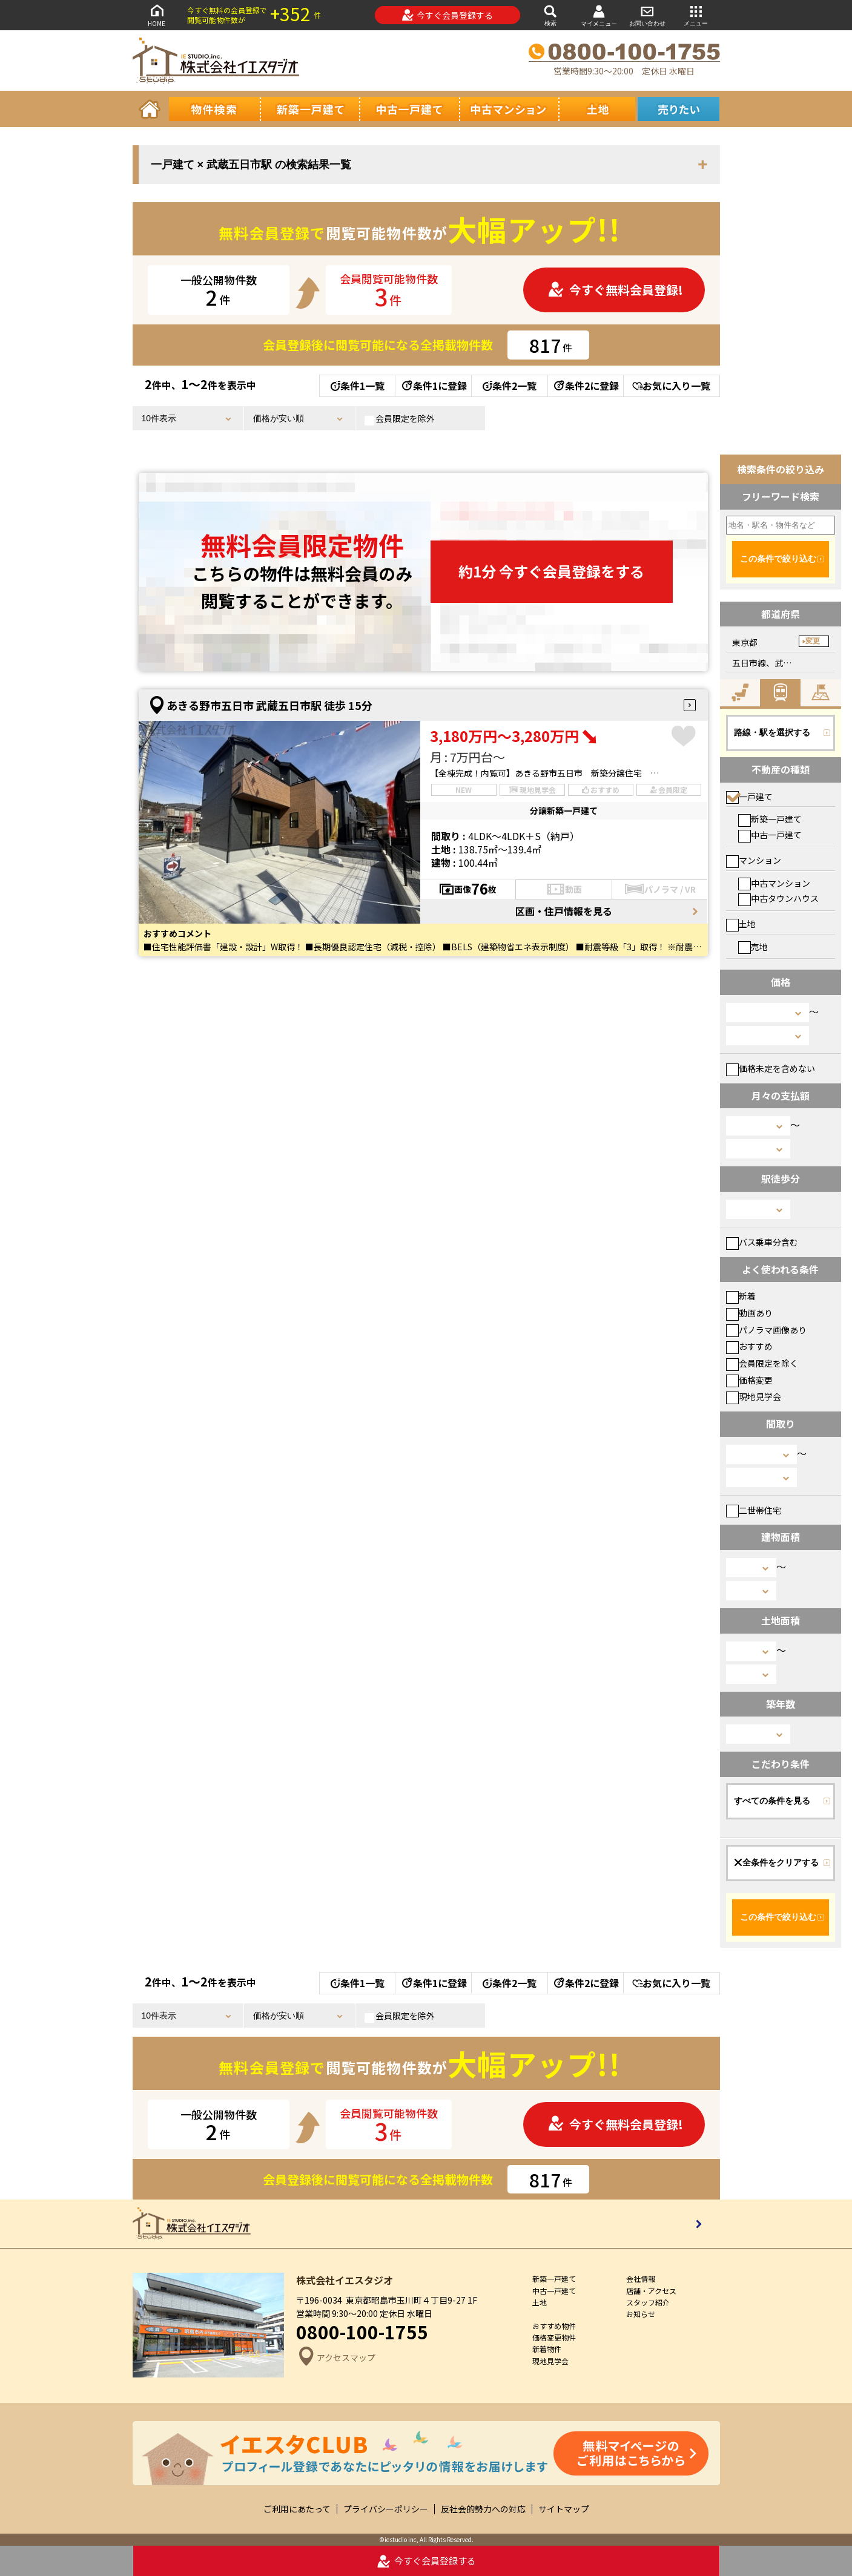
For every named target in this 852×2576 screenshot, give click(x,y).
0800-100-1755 (362, 2331)
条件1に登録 (433, 385)
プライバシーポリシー (385, 2509)
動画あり (749, 1313)
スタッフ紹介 (648, 2302)
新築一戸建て (770, 819)
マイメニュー (599, 15)
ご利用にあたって (297, 2509)
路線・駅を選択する (772, 732)
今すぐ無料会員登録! (615, 289)
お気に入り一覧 (671, 385)
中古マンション (774, 883)
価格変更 (749, 1380)
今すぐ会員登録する (447, 15)
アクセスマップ (335, 2357)
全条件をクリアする (776, 1862)
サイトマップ (563, 2509)
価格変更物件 (554, 2337)
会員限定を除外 (400, 419)
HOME (157, 15)
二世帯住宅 (753, 1510)
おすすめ (749, 1346)
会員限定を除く (762, 1363)
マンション (753, 860)
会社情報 (640, 2278)
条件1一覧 (358, 385)
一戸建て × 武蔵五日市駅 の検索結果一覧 (251, 165)
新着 (741, 1296)
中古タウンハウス (778, 898)
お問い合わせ (647, 15)
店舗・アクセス (651, 2290)
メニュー (696, 15)
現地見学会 (753, 1396)
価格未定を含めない (770, 1068)
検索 (550, 15)
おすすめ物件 (554, 2326)
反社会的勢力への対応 (483, 2509)
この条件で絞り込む (778, 559)
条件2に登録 (585, 385)
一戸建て (749, 796)
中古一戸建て (770, 835)
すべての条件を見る (772, 1801)
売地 (753, 947)
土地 (741, 924)
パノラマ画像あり (766, 1330)
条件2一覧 (510, 385)
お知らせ (640, 2313)
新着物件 (546, 2349)
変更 (812, 641)
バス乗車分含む (762, 1242)
